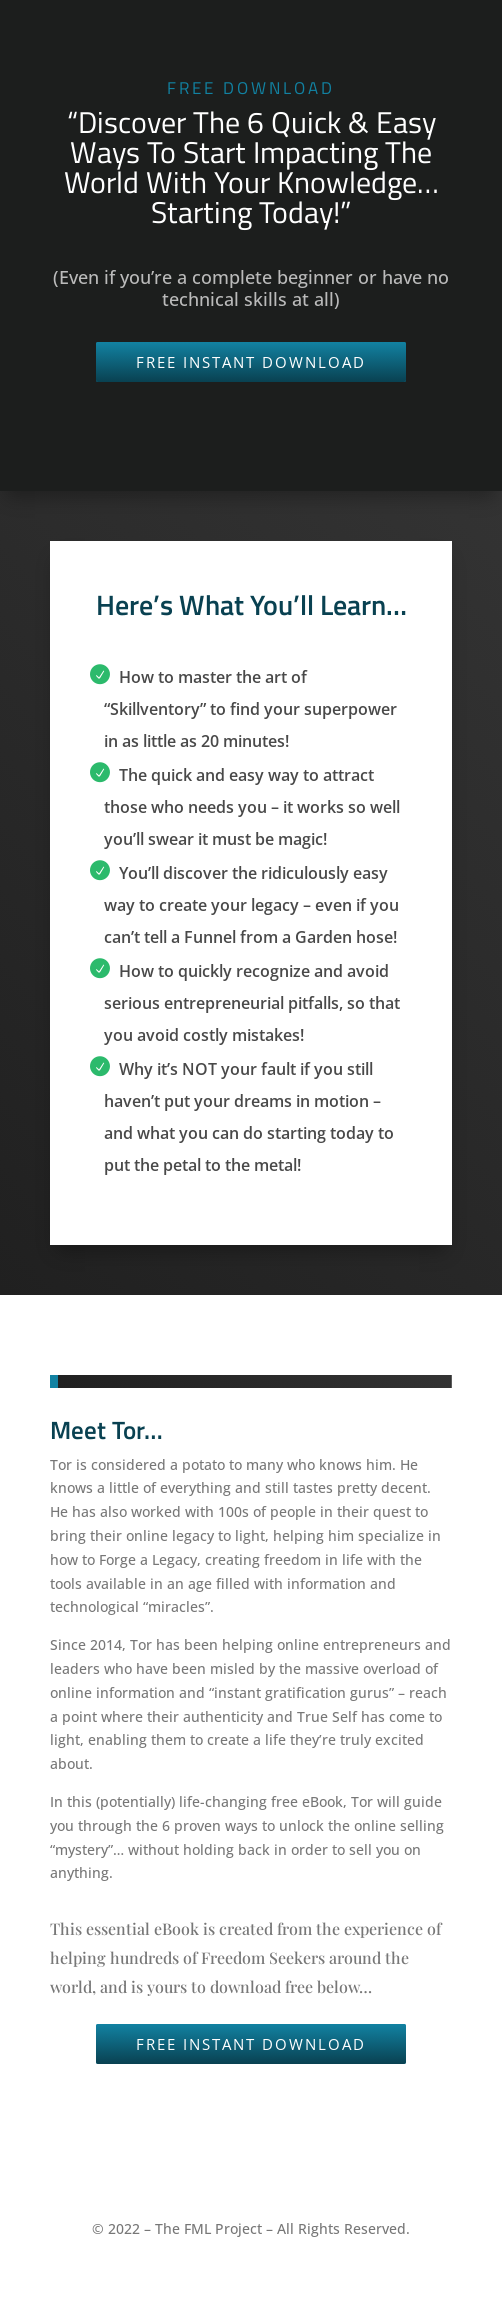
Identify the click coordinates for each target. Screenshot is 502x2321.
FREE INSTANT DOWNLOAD (251, 362)
